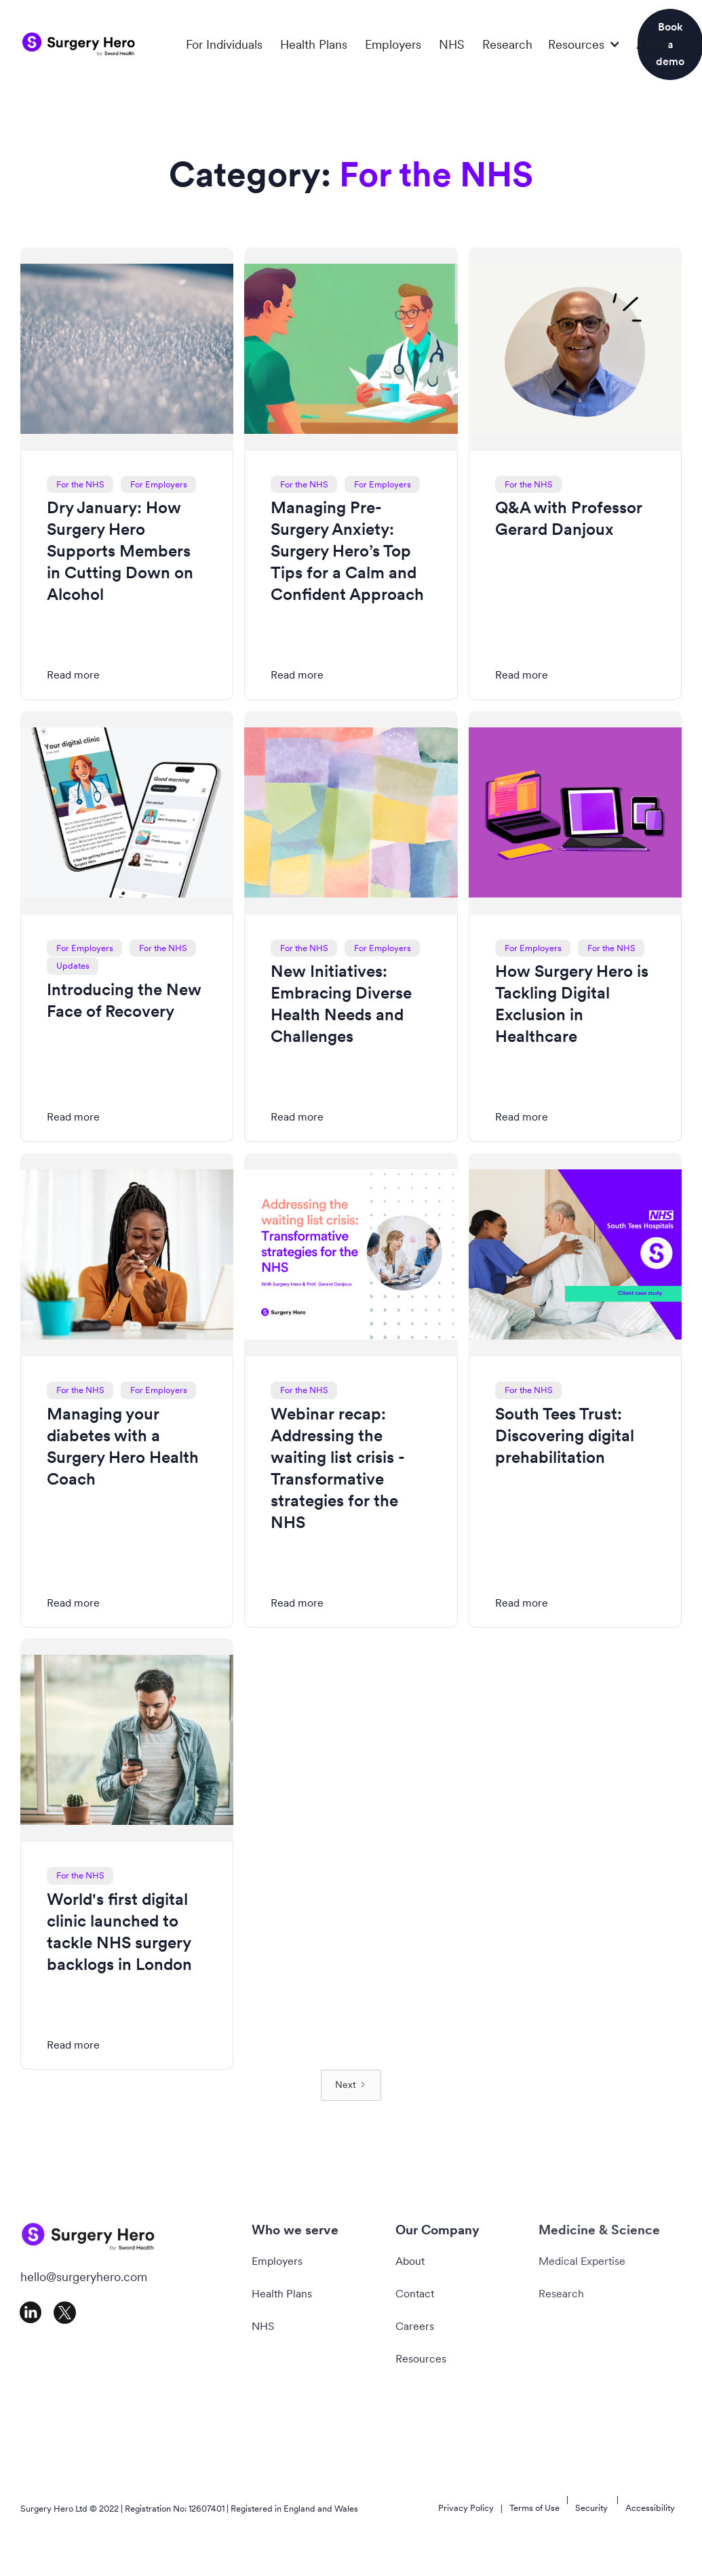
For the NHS (80, 484)
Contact (414, 2293)
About (653, 44)
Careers (414, 2326)
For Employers (158, 484)
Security (591, 2508)
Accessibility (650, 2508)
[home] (78, 44)
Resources (420, 2358)
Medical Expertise (582, 2261)
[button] (584, 44)
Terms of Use (534, 2508)
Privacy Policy (466, 2508)
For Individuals (224, 44)
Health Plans (313, 44)
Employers (393, 44)
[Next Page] (351, 2085)
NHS (452, 44)
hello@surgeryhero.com (83, 2277)
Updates (73, 966)
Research (507, 44)
